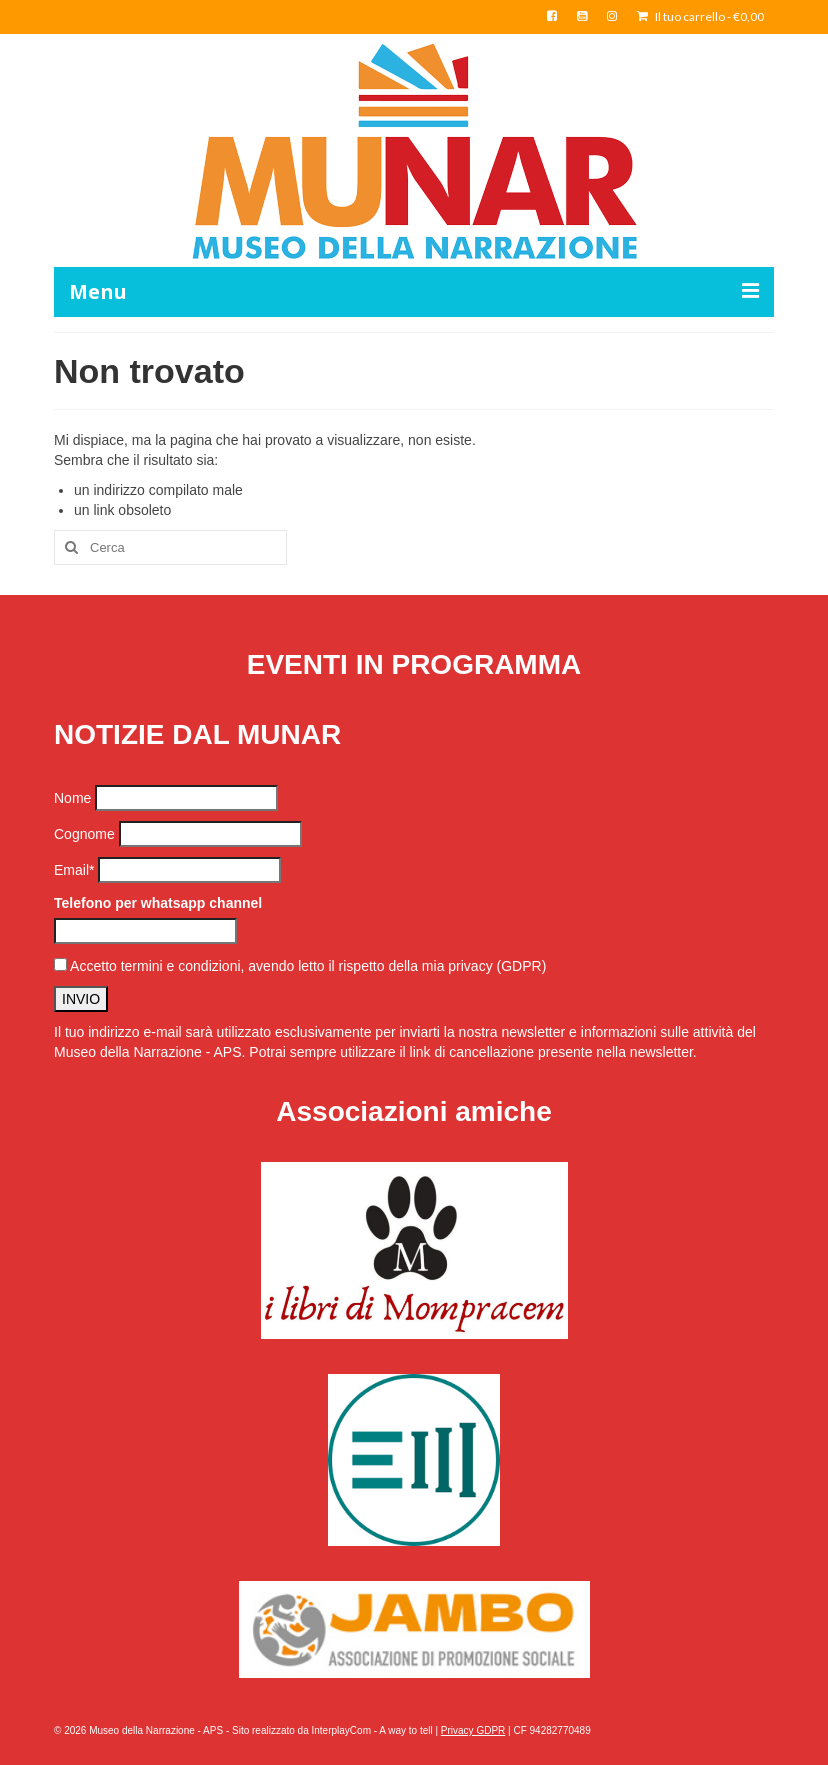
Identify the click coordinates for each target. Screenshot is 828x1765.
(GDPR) (522, 966)
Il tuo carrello (700, 16)
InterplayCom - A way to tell (372, 1730)
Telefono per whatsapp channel (158, 903)
